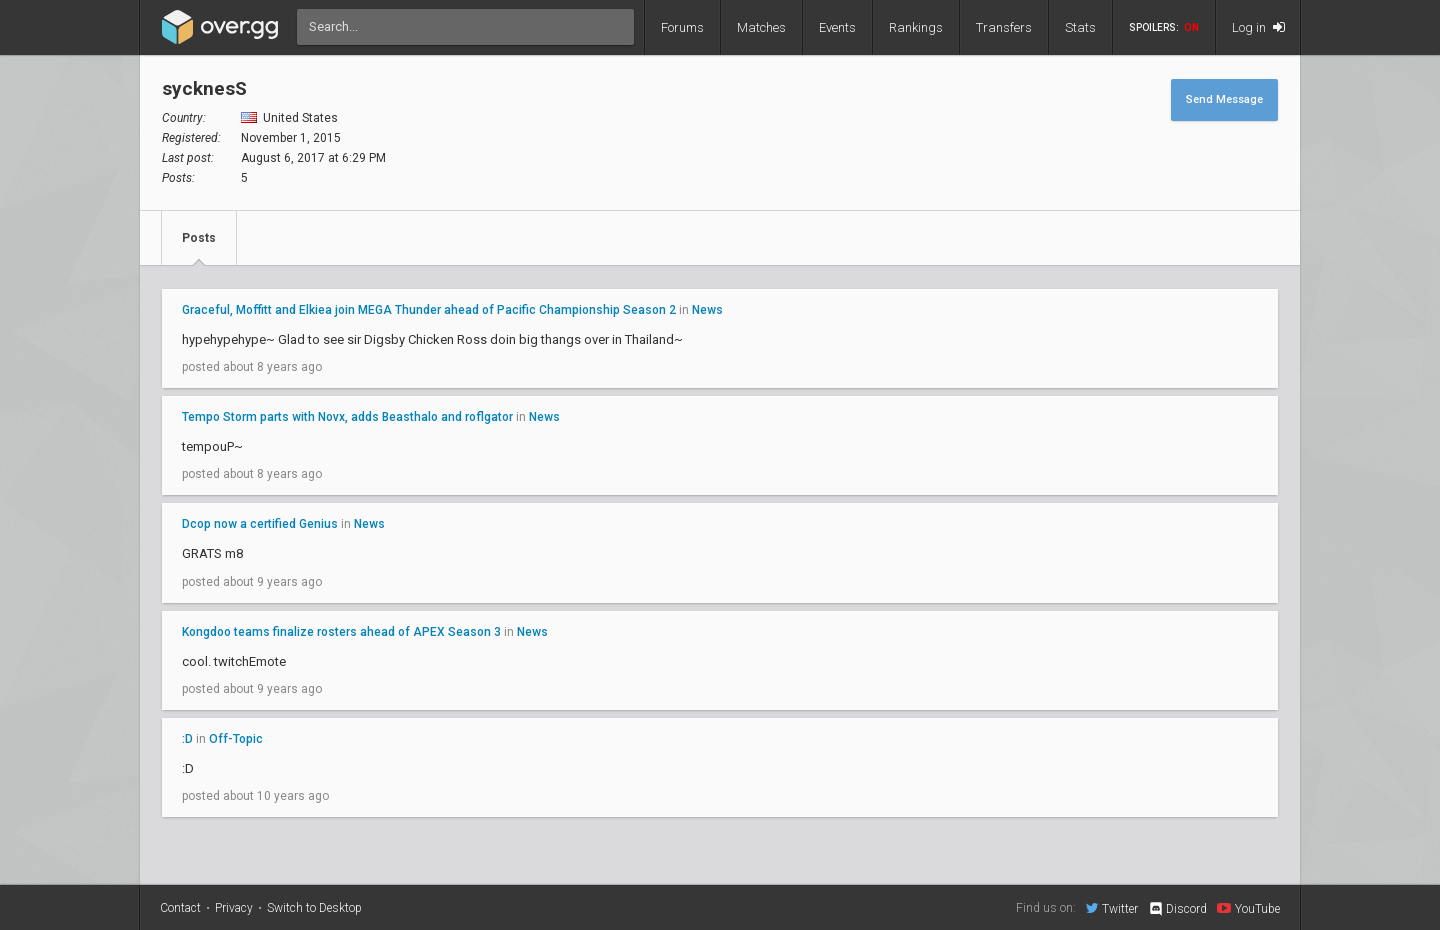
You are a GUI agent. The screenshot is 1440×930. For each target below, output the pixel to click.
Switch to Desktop (314, 908)
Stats (1080, 27)
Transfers (1004, 27)
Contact (180, 908)
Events (837, 27)
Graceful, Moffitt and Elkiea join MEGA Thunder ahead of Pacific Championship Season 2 (429, 310)
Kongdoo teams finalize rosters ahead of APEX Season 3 (341, 632)
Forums (682, 27)
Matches (761, 27)
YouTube (1248, 908)
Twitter (1112, 908)
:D (187, 739)
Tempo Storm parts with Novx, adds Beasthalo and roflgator (347, 417)
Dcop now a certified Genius (260, 524)
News (707, 310)
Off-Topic (236, 739)
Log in (1258, 27)
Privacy (234, 908)
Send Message (1224, 99)
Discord (1177, 909)
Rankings (916, 27)
